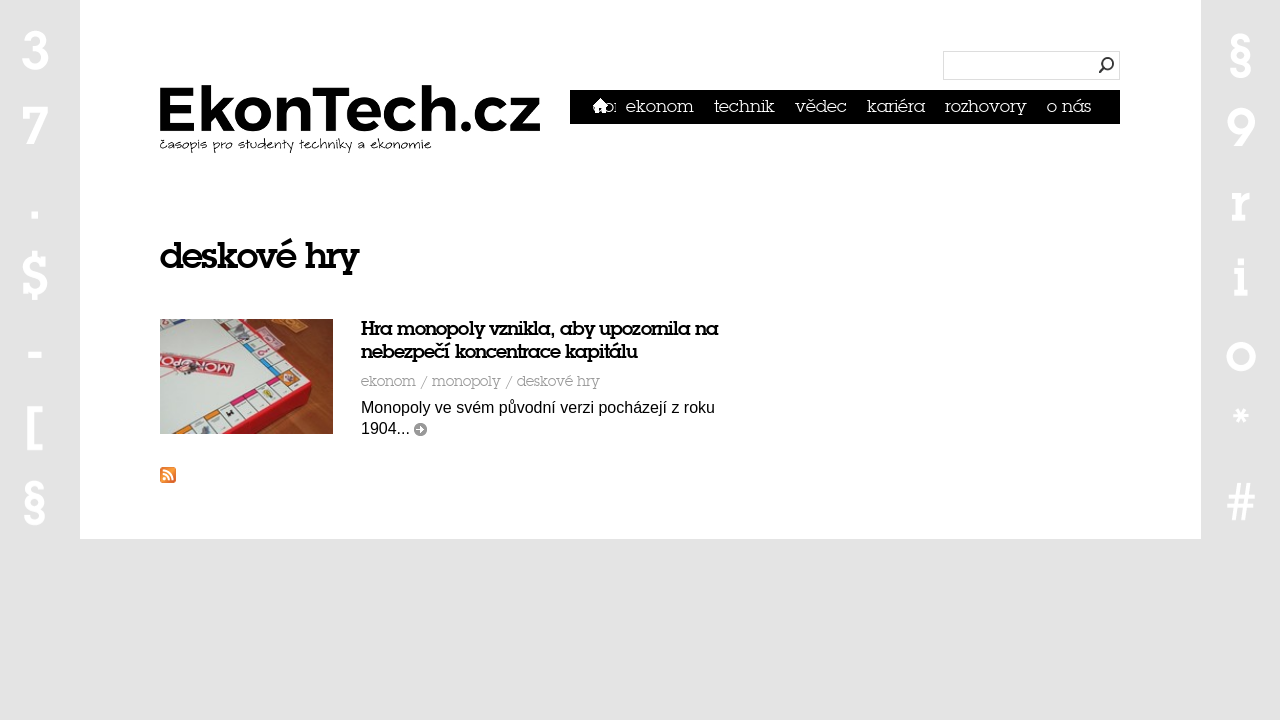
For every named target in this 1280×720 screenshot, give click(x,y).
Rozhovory (986, 106)
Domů (604, 106)
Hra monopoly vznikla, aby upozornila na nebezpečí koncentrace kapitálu (539, 340)
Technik (744, 106)
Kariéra (896, 106)
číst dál (420, 429)
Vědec (821, 106)
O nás (1069, 106)
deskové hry (558, 381)
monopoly (466, 381)
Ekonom (660, 106)
